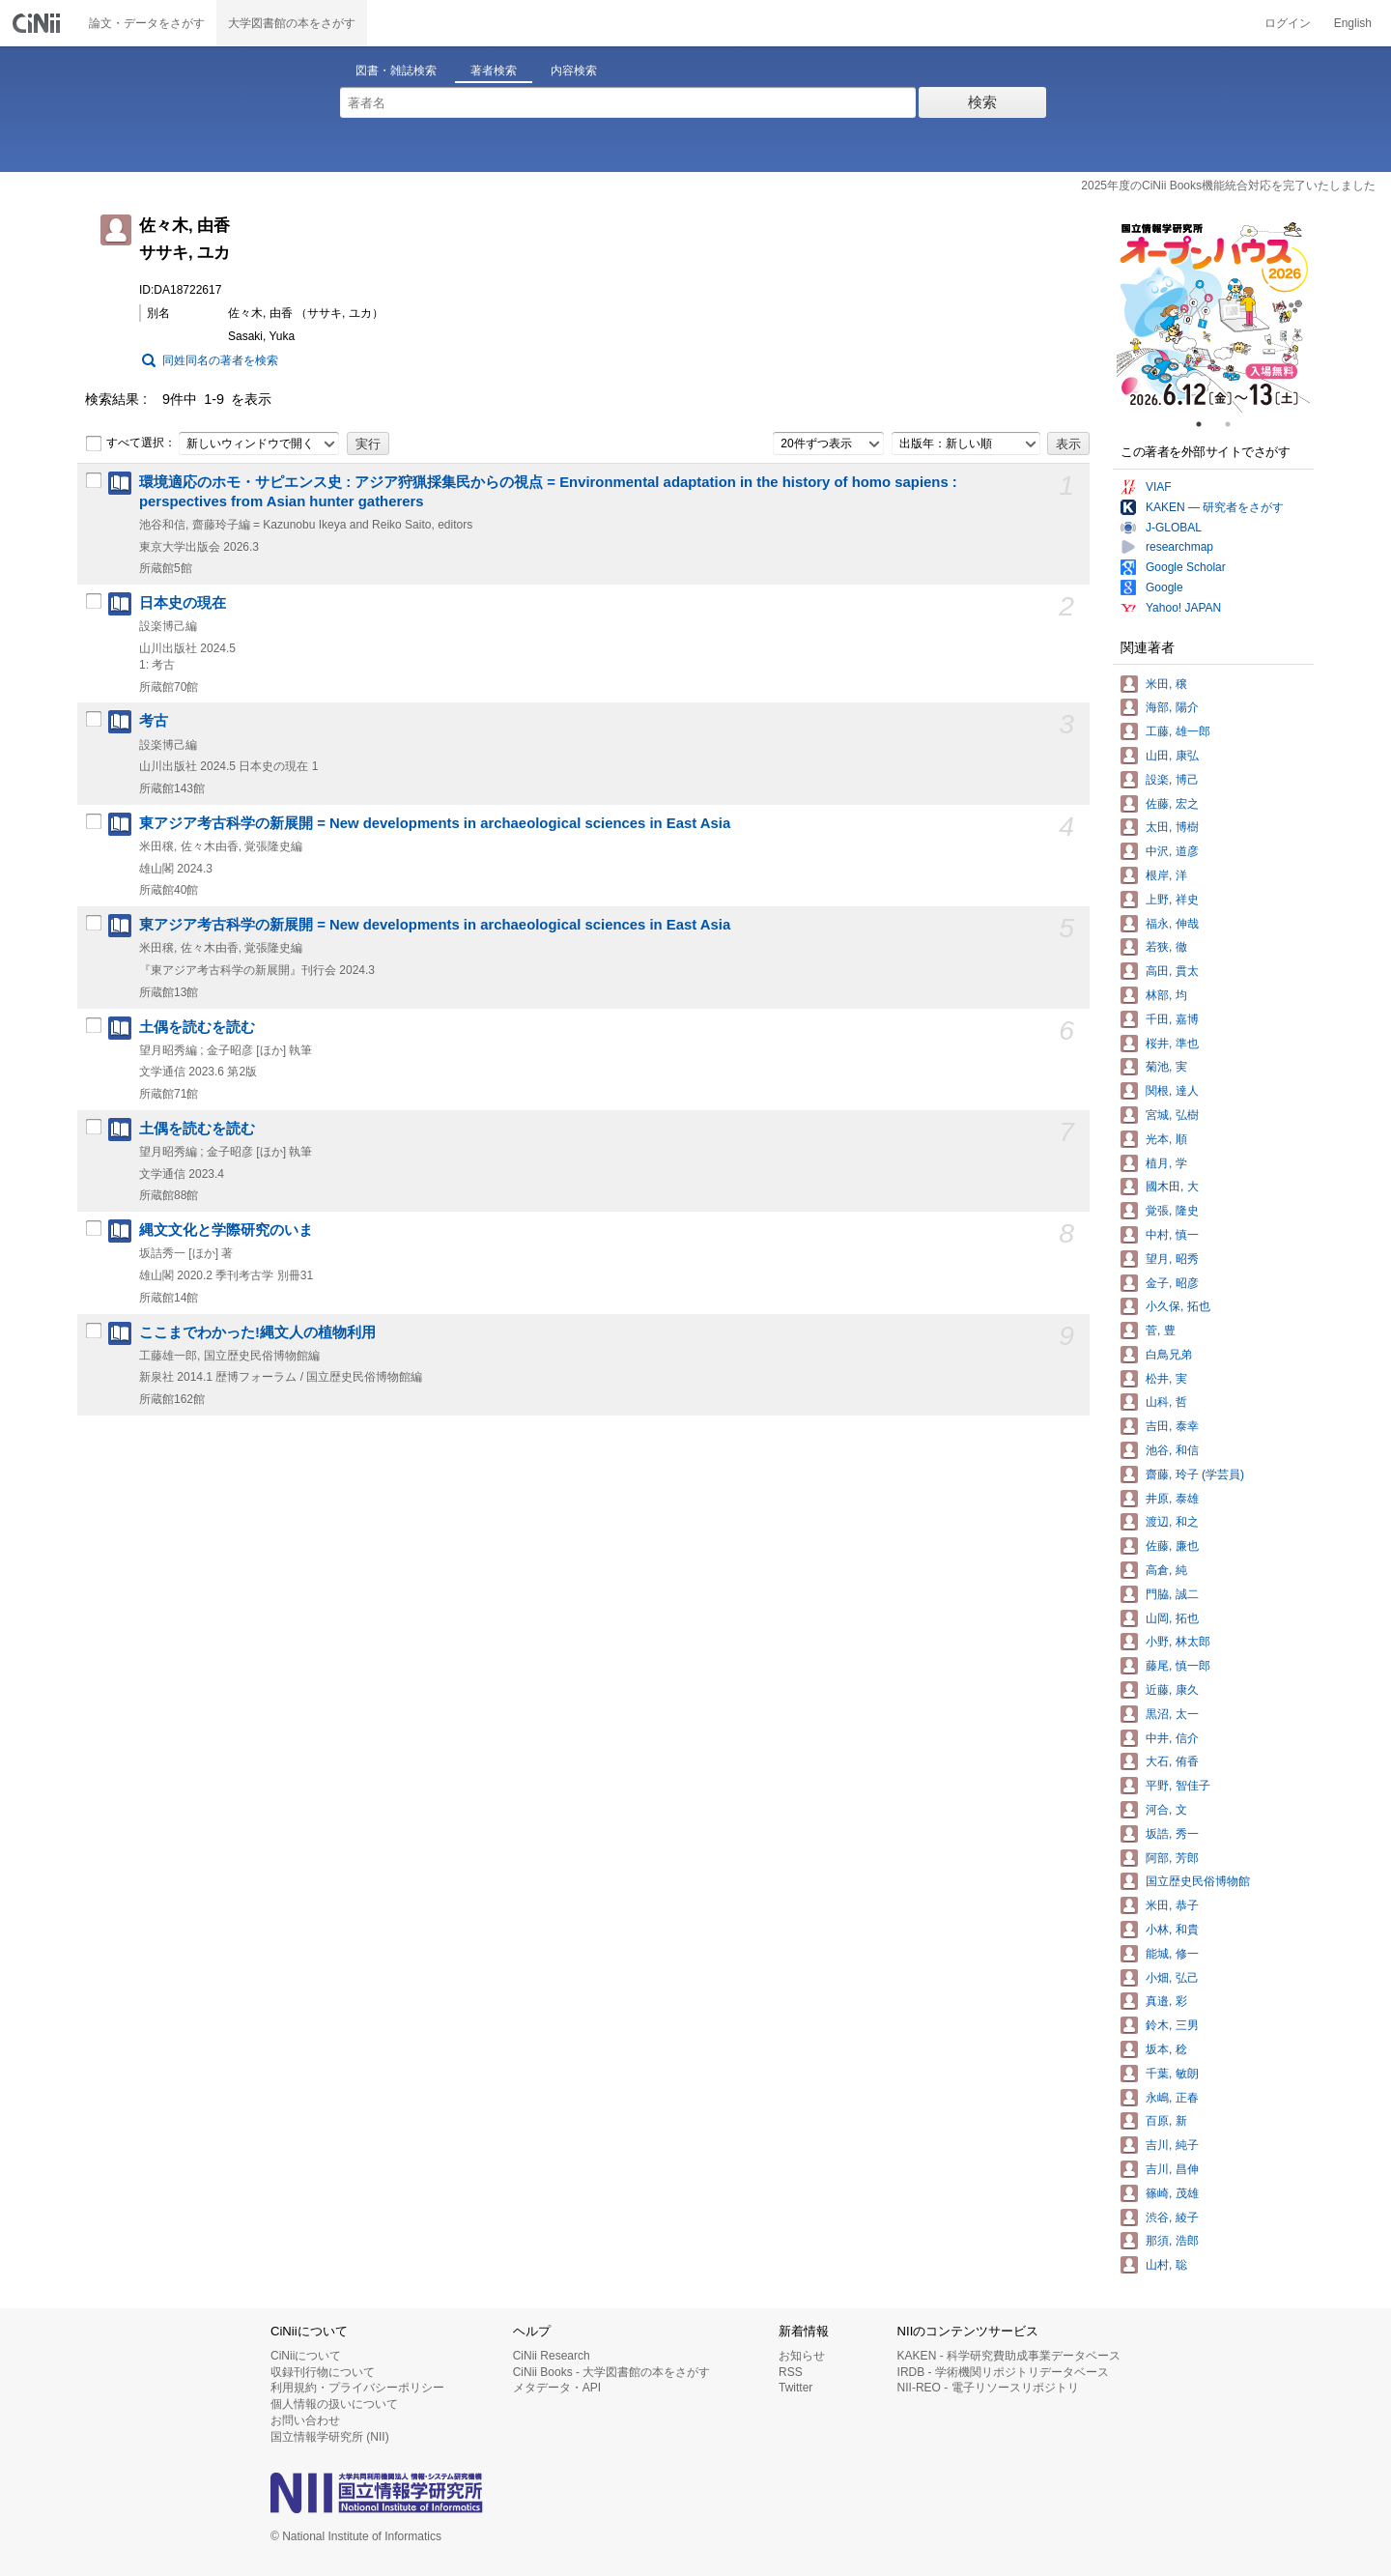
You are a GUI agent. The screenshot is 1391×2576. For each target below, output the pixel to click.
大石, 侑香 (1172, 1761)
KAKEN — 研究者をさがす (1215, 507)
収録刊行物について (322, 2372)
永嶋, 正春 (1172, 2097)
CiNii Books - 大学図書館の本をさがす (612, 2372)
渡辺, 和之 (1172, 1522)
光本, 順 (1166, 1139)
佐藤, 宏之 (1172, 804)
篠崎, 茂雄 (1172, 2193)
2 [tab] (1235, 424)
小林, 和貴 (1172, 1929)
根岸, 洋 (1166, 875)
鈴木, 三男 (1172, 2025)
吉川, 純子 (1172, 2145)
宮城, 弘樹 (1172, 1115)
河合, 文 (1166, 1810)
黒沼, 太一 (1172, 1714)
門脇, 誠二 (1172, 1594)
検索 (982, 102)
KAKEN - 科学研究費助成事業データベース (1009, 2355)
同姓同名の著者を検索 (220, 360)
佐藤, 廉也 (1172, 1546)
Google (1164, 587)
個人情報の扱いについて (334, 2404)
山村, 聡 (1166, 2265)
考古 (153, 721)
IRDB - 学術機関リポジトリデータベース (1003, 2372)
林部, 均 (1166, 995)
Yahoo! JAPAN (1183, 608)
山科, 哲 (1166, 1402)
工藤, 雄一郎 (1178, 731)
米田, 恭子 (1172, 1905)
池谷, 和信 (1172, 1450)
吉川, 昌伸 (1172, 2169)
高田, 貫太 (1172, 971)
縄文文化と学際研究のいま (226, 1230)
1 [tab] (1206, 424)
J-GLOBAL (1174, 527)
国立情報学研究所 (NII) (329, 2437)
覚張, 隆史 (1172, 1210)
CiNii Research (551, 2355)
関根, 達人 (1172, 1091)
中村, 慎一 (1172, 1235)
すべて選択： (130, 443)
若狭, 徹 (1166, 947)
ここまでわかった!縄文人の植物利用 (257, 1332)
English (1353, 23)
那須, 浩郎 (1172, 2240)
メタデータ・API (557, 2387)
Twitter (795, 2387)
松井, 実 (1166, 1379)
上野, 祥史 (1172, 899)
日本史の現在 (182, 603)
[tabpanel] (1213, 316)
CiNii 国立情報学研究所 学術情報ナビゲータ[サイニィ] (38, 23)
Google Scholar (1186, 567)
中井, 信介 (1172, 1738)
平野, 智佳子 (1178, 1785)
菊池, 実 (1166, 1066)
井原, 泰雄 (1172, 1498)
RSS (791, 2372)
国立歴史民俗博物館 (1198, 1881)
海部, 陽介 (1172, 707)
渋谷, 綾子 (1172, 2217)
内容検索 (574, 70)
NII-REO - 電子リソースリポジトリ (988, 2387)
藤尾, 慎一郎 (1178, 1666)
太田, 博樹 (1172, 827)
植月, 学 (1166, 1163)
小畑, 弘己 (1172, 1978)
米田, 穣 (1166, 684)
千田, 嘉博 (1172, 1019)
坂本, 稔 (1166, 2049)
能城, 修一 (1172, 1954)
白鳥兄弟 (1169, 1354)
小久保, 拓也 (1178, 1306)
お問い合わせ (305, 2420)
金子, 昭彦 (1172, 1283)
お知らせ (802, 2355)
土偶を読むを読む (197, 1027)
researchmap (1179, 547)
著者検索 (493, 70)
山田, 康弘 (1172, 755)
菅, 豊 (1161, 1330)
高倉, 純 (1166, 1570)
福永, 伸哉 (1172, 923)
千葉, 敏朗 (1172, 2073)
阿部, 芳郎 (1172, 1858)
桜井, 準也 (1172, 1043)
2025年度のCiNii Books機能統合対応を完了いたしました (1228, 185)
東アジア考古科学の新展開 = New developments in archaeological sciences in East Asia (434, 823)
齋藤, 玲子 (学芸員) (1195, 1474)
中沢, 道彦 (1172, 851)
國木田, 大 (1172, 1186)
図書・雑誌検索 (396, 70)
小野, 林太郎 (1178, 1641)
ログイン (1287, 23)
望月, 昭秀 (1172, 1259)
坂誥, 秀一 (1172, 1834)
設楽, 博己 (1172, 780)
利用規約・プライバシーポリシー (357, 2387)
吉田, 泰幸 (1172, 1426)
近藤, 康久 (1172, 1690)
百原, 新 (1166, 2121)
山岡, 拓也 (1172, 1618)
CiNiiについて (305, 2355)
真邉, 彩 (1166, 2001)
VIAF (1159, 487)
